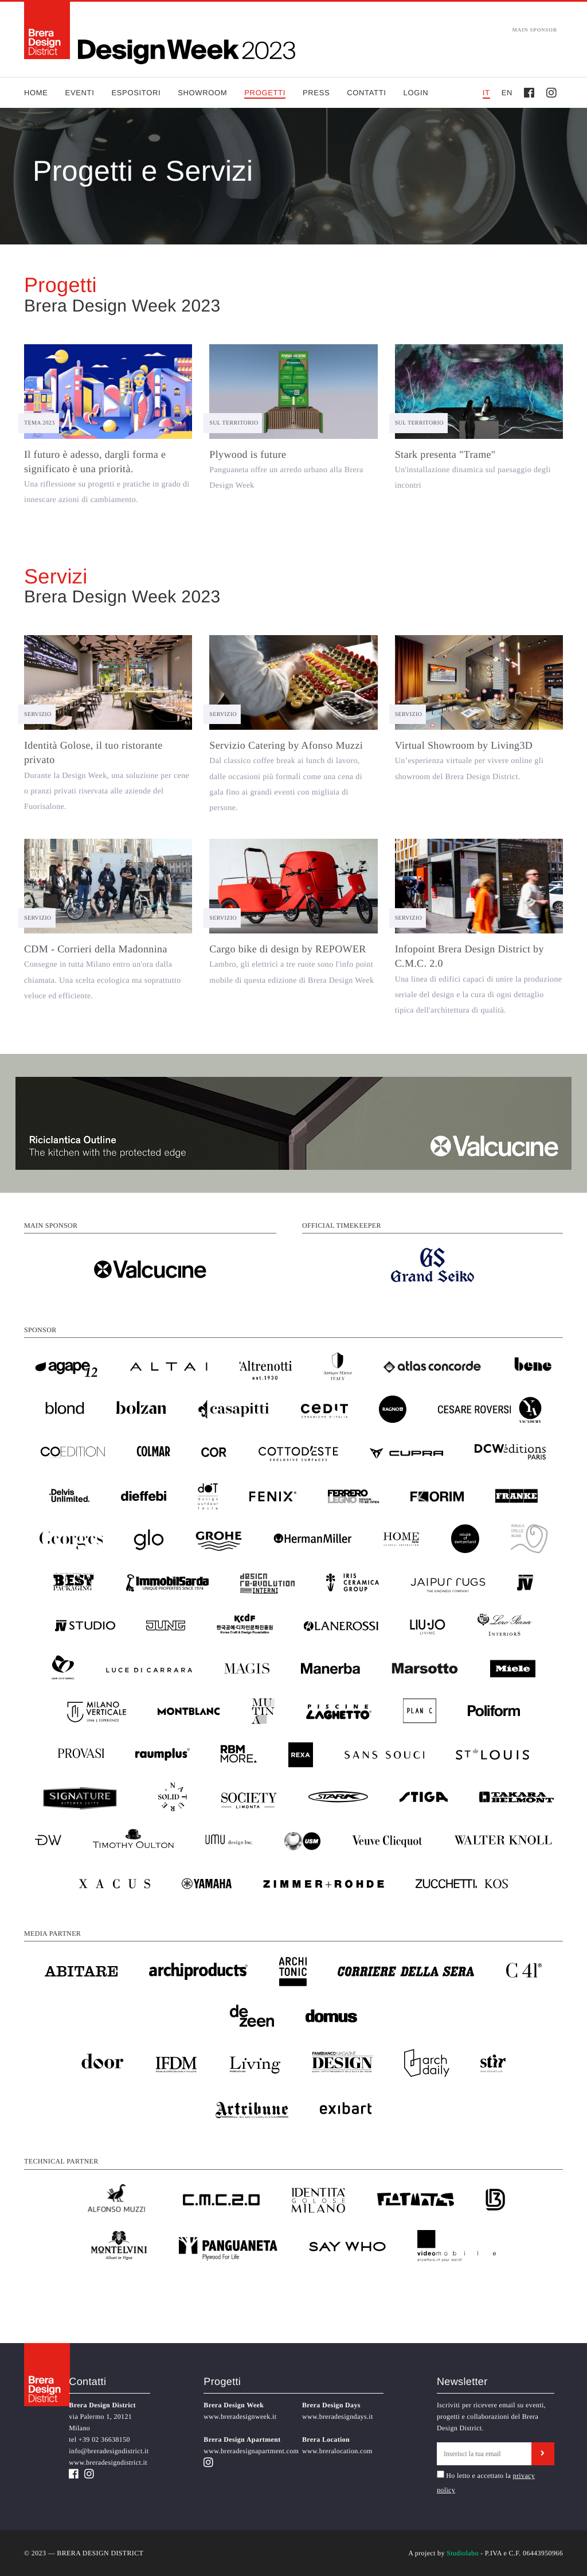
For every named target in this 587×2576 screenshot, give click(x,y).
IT (486, 92)
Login (416, 92)
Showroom (202, 92)
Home (36, 92)
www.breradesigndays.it (337, 2416)
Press (316, 92)
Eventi (80, 92)
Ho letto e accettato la (474, 2475)
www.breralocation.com (337, 2451)
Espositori (136, 92)
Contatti (366, 92)
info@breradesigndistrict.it (108, 2451)
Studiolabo (463, 2553)
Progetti (264, 92)
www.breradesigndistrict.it (108, 2462)
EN (507, 92)
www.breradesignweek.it (240, 2416)
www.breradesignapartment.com (251, 2451)
